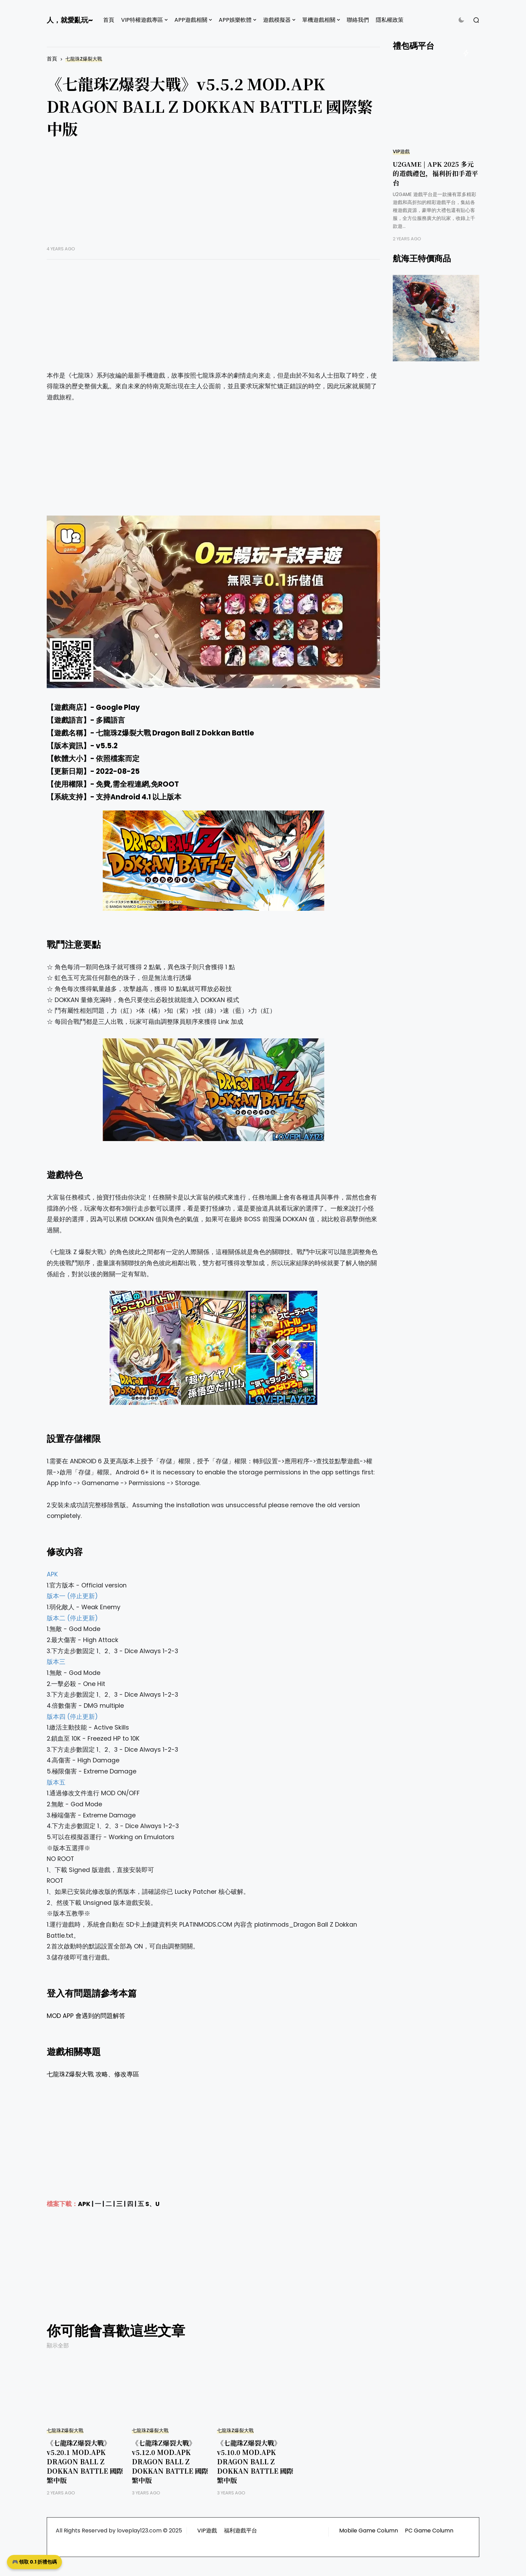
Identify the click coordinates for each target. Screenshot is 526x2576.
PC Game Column (429, 2531)
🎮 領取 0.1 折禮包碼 (34, 2561)
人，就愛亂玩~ (70, 20)
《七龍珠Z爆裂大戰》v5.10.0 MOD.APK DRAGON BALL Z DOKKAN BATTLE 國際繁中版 (255, 2461)
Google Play (118, 707)
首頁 (108, 20)
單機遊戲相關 (318, 20)
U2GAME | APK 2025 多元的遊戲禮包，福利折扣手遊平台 (435, 173)
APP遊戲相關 (190, 20)
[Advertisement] (213, 197)
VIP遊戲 (401, 151)
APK (84, 2204)
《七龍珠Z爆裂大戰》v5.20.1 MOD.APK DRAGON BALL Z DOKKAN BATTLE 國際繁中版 (85, 2461)
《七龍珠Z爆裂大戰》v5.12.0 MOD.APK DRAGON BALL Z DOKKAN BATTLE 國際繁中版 (170, 2461)
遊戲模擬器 (277, 20)
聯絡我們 (358, 20)
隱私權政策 (389, 20)
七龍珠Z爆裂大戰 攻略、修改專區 (93, 2074)
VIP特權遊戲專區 (142, 20)
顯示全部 (58, 2346)
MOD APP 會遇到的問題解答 (86, 2016)
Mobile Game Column (368, 2531)
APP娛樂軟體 (235, 20)
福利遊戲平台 (240, 2531)
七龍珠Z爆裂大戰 (83, 59)
